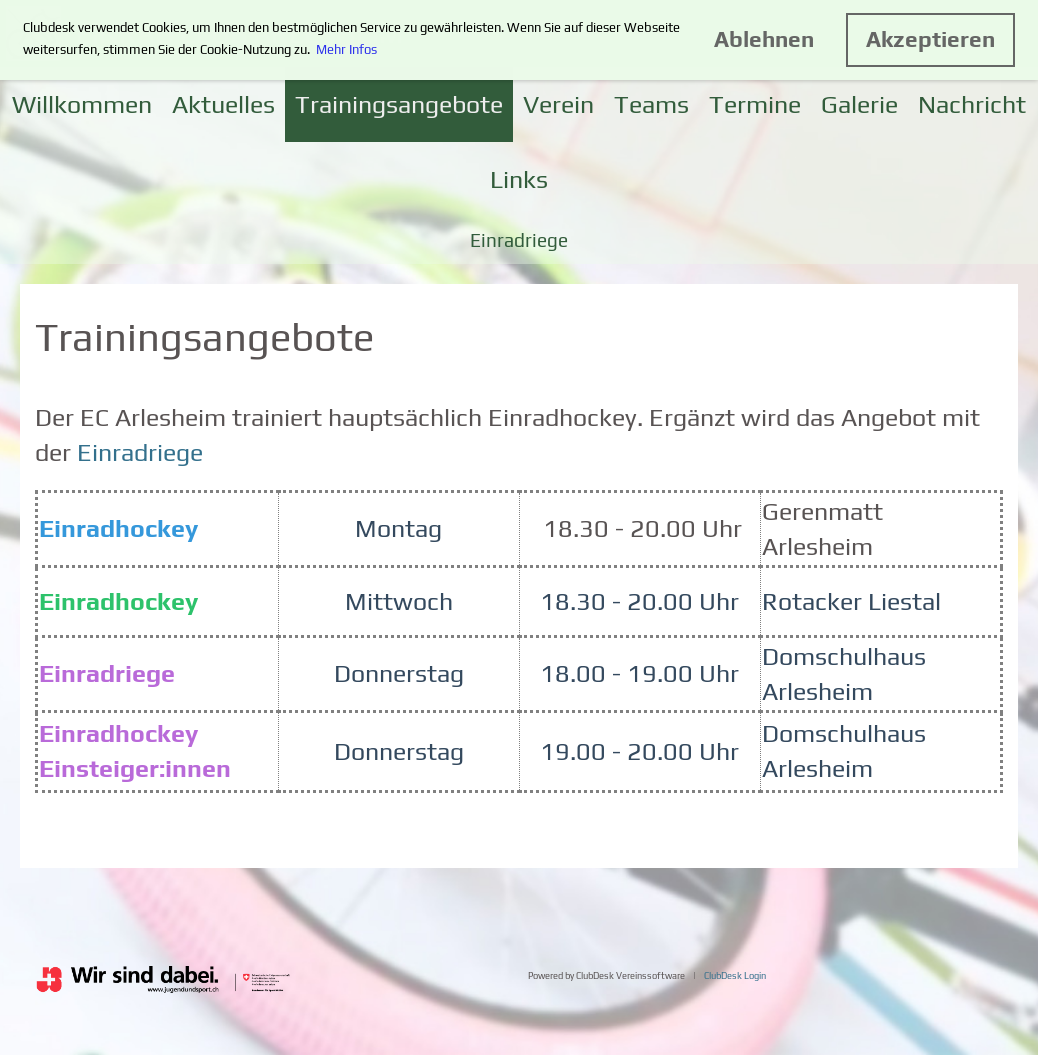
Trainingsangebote (399, 104)
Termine (755, 104)
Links (519, 179)
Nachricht (972, 104)
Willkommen (82, 104)
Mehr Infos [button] (346, 49)
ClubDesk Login (735, 975)
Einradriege (519, 240)
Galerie (859, 104)
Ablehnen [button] (764, 39)
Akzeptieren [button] (930, 39)
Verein (558, 104)
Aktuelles (223, 104)
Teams (651, 104)
